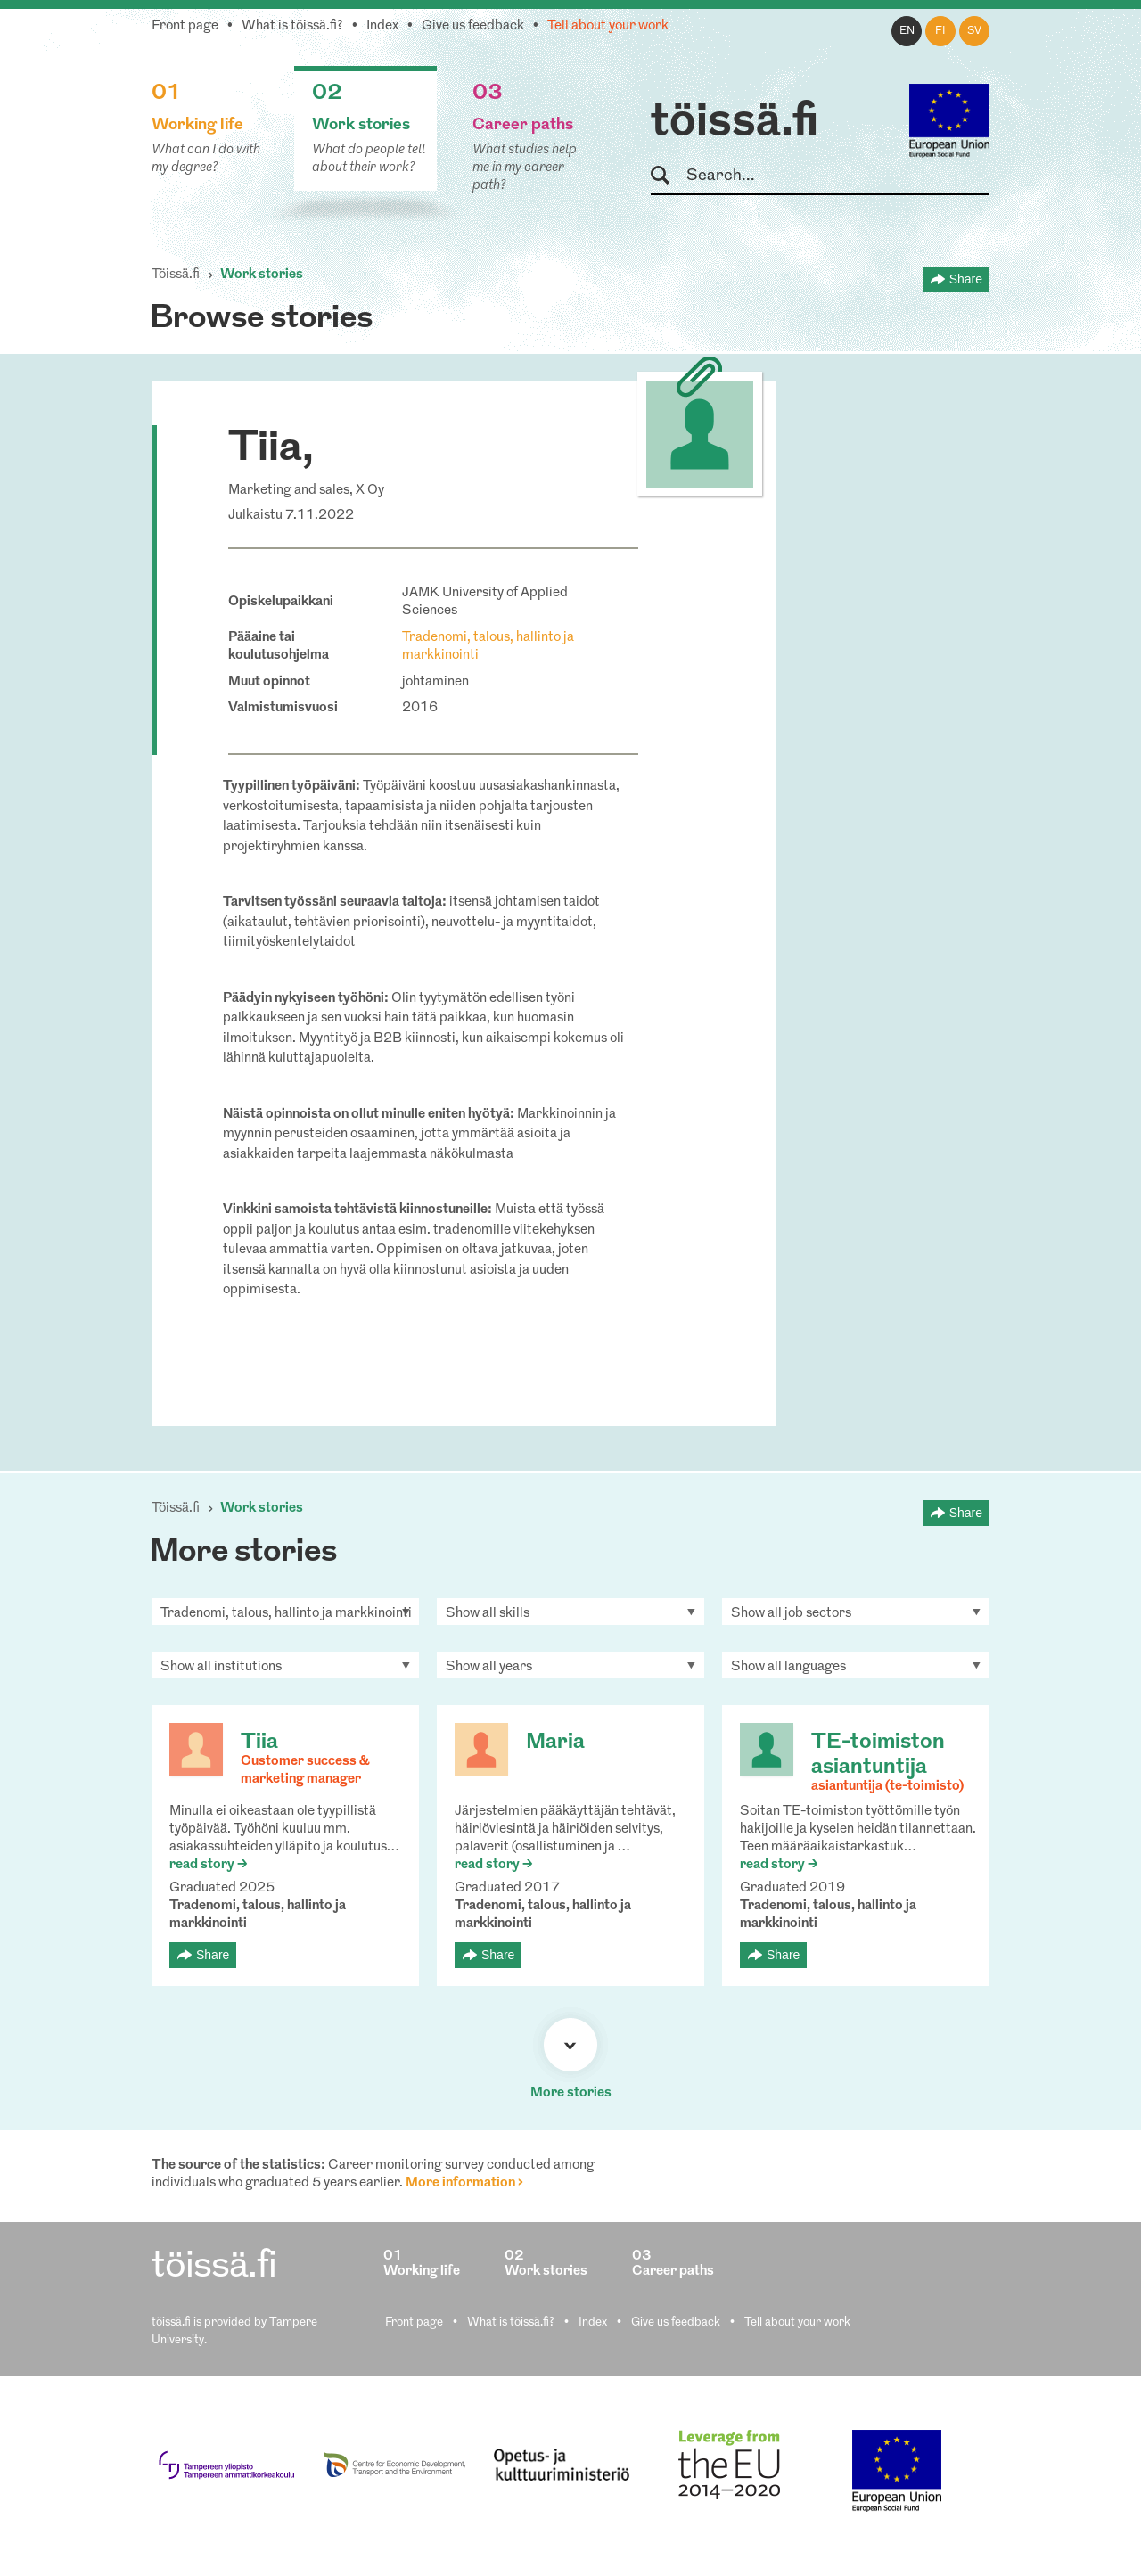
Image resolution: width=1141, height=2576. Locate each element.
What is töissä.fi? (292, 26)
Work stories (261, 275)
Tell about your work (608, 26)
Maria (555, 1742)
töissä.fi (734, 123)
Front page (185, 26)
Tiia (259, 1742)
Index (382, 26)
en (907, 31)
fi (940, 31)
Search (668, 176)
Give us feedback (473, 26)
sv (974, 31)
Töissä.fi (176, 275)
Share (965, 279)
